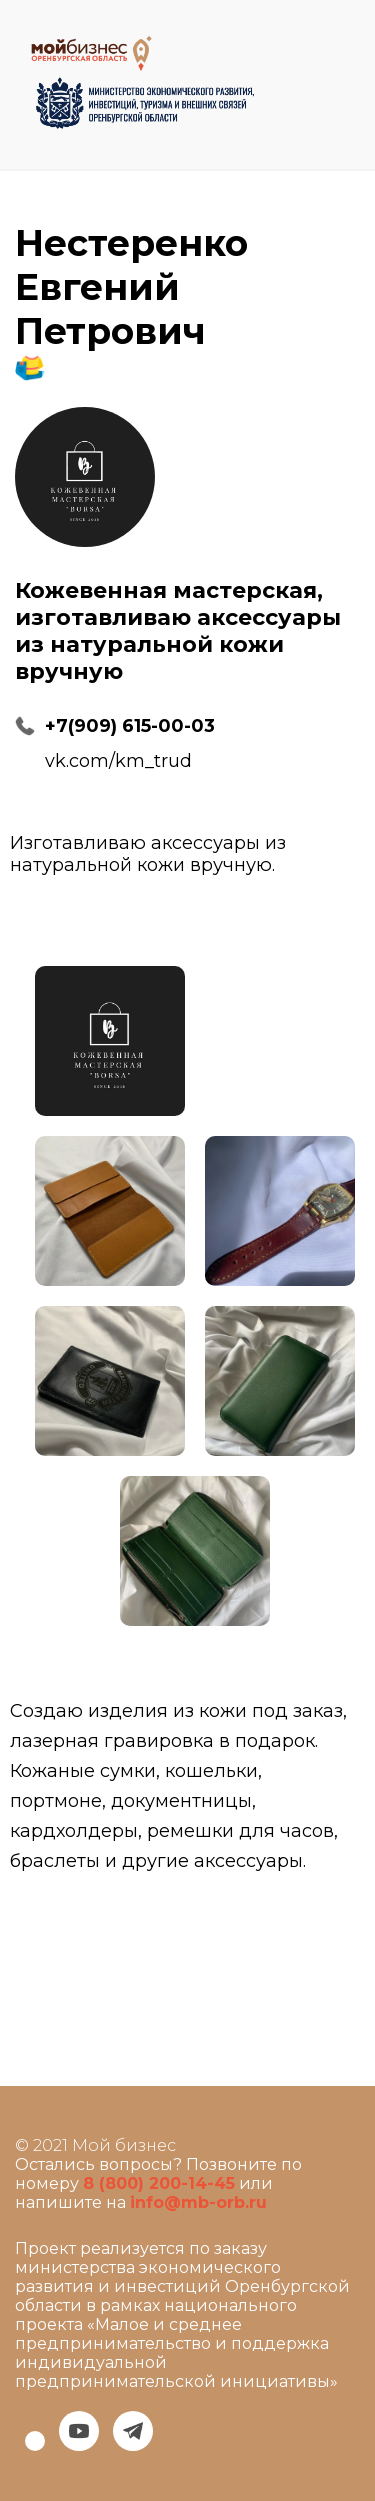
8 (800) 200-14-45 (159, 2183)
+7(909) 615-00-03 (130, 726)
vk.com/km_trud (118, 761)
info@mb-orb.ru (198, 2202)
